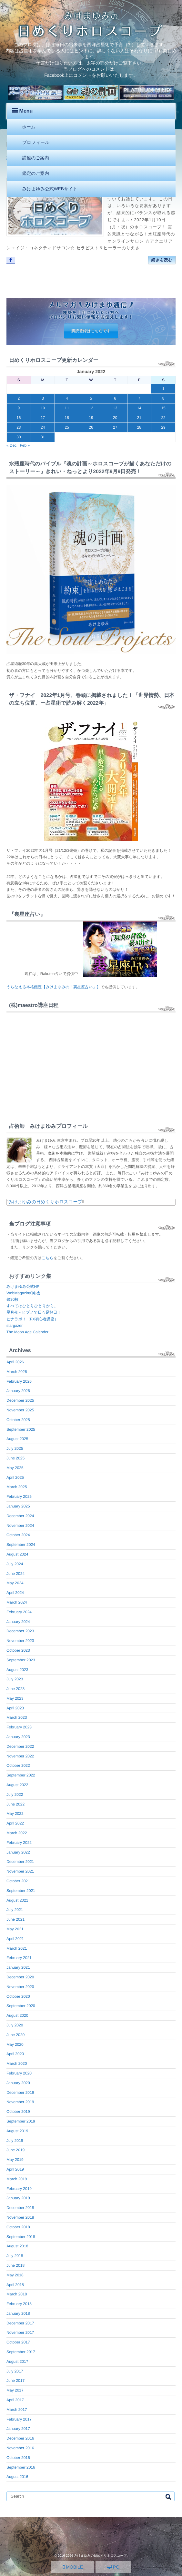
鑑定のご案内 (35, 173)
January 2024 (18, 1621)
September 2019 (20, 2121)
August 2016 (17, 2476)
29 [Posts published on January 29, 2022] (163, 427)
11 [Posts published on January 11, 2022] (67, 408)
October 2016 (18, 2457)
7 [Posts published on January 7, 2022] (139, 398)
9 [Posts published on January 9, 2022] (19, 408)
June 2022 (15, 1804)
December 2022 (20, 1746)
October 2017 (18, 2342)
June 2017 (15, 2380)
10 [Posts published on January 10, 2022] (43, 408)
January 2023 (18, 1737)
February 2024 (19, 1612)
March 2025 (16, 1487)
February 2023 (19, 1727)
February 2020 (19, 2073)
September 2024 (20, 1544)
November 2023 (20, 1640)
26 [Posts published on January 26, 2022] (91, 427)
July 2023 (14, 1679)
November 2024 (20, 1525)
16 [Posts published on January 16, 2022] (18, 417)
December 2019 (20, 2092)
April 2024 (15, 1592)
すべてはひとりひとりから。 (32, 1306)
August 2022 (17, 1785)
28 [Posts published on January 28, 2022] (139, 427)
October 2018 (18, 2227)
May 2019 (15, 2159)
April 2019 (15, 2169)
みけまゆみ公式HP (22, 1286)
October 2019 (18, 2111)
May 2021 (15, 1929)
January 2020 (18, 2083)
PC (113, 2567)
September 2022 (20, 1775)
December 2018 (20, 2207)
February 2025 (19, 1496)
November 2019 (20, 2102)
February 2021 (19, 1957)
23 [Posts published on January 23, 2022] (18, 427)
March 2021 (16, 1948)
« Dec (11, 445)
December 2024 (20, 1516)
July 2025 (14, 1448)
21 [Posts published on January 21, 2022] (139, 417)
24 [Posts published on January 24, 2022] (43, 427)
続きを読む (161, 260)
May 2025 (15, 1468)
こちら (48, 1258)
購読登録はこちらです (91, 331)
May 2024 (15, 1583)
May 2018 (15, 2275)
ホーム (28, 126)
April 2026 (15, 1362)
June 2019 (15, 2150)
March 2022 (16, 1833)
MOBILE (73, 2567)
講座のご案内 (35, 157)
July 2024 (14, 1564)
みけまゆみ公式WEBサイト (49, 188)
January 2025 (18, 1506)
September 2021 (20, 1890)
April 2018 (15, 2285)
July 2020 (14, 2025)
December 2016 (20, 2438)
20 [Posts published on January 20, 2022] (115, 417)
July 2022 (14, 1794)
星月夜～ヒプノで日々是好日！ (33, 1312)
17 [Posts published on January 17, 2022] (43, 417)
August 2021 (17, 1900)
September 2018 (20, 2236)
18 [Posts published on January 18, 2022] (67, 417)
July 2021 (14, 1909)
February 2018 (19, 2304)
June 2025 (15, 1458)
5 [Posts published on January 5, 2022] (91, 398)
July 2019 (14, 2140)
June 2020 (15, 2035)
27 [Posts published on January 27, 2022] (115, 427)
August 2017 (17, 2361)
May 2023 (15, 1698)
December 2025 (20, 1400)
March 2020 (16, 2063)
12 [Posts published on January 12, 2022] (91, 408)
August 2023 (17, 1669)
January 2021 (18, 1967)
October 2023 (18, 1650)
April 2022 (15, 1823)
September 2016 (20, 2467)
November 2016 (20, 2448)
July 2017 (14, 2371)
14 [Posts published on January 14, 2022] (139, 408)
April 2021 (15, 1938)
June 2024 (15, 1573)
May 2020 (15, 2044)
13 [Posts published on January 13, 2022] (115, 408)
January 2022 (18, 1852)
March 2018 (16, 2294)
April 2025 (15, 1477)
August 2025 (17, 1439)
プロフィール (35, 142)
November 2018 (20, 2217)
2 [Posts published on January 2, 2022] (19, 398)
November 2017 (20, 2332)
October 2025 (18, 1419)
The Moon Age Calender (27, 1332)
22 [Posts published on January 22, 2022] (163, 417)
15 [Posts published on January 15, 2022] (163, 408)
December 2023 (20, 1631)
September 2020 (20, 2006)
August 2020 (17, 2015)
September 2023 (20, 1660)
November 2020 (20, 1986)
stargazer (14, 1325)
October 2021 (18, 1881)
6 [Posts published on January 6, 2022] (115, 398)
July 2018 (14, 2255)
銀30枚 (12, 1299)
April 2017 (15, 2400)
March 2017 (16, 2409)
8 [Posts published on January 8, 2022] (163, 398)
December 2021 (20, 1861)
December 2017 (20, 2323)
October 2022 (18, 1765)
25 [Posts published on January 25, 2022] (67, 427)
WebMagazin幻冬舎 (23, 1293)
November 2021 (20, 1871)
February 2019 (19, 2188)
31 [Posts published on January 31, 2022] (43, 437)
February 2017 (19, 2419)
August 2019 (17, 2131)
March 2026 (16, 1371)
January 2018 (18, 2313)
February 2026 (19, 1381)
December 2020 (20, 1977)
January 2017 (18, 2428)
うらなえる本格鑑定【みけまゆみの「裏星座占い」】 (53, 987)
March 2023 (16, 1717)
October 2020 (18, 1996)
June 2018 (15, 2265)
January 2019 (18, 2198)
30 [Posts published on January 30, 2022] (18, 437)
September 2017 (20, 2352)
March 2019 (16, 2179)
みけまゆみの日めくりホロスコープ (45, 1201)
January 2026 (18, 1390)
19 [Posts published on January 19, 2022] (91, 417)
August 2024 (17, 1554)
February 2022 (19, 1842)
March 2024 (16, 1602)
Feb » (25, 445)
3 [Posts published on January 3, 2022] (43, 398)
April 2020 (15, 2054)
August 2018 (17, 2246)
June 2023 (15, 1688)
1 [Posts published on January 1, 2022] (163, 388)
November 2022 (20, 1756)
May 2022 (15, 1813)
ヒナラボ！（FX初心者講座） (32, 1319)
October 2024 (18, 1535)
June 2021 (15, 1919)
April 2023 (15, 1708)
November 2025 (20, 1410)
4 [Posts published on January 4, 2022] (67, 398)
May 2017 (15, 2390)
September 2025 (20, 1429)
